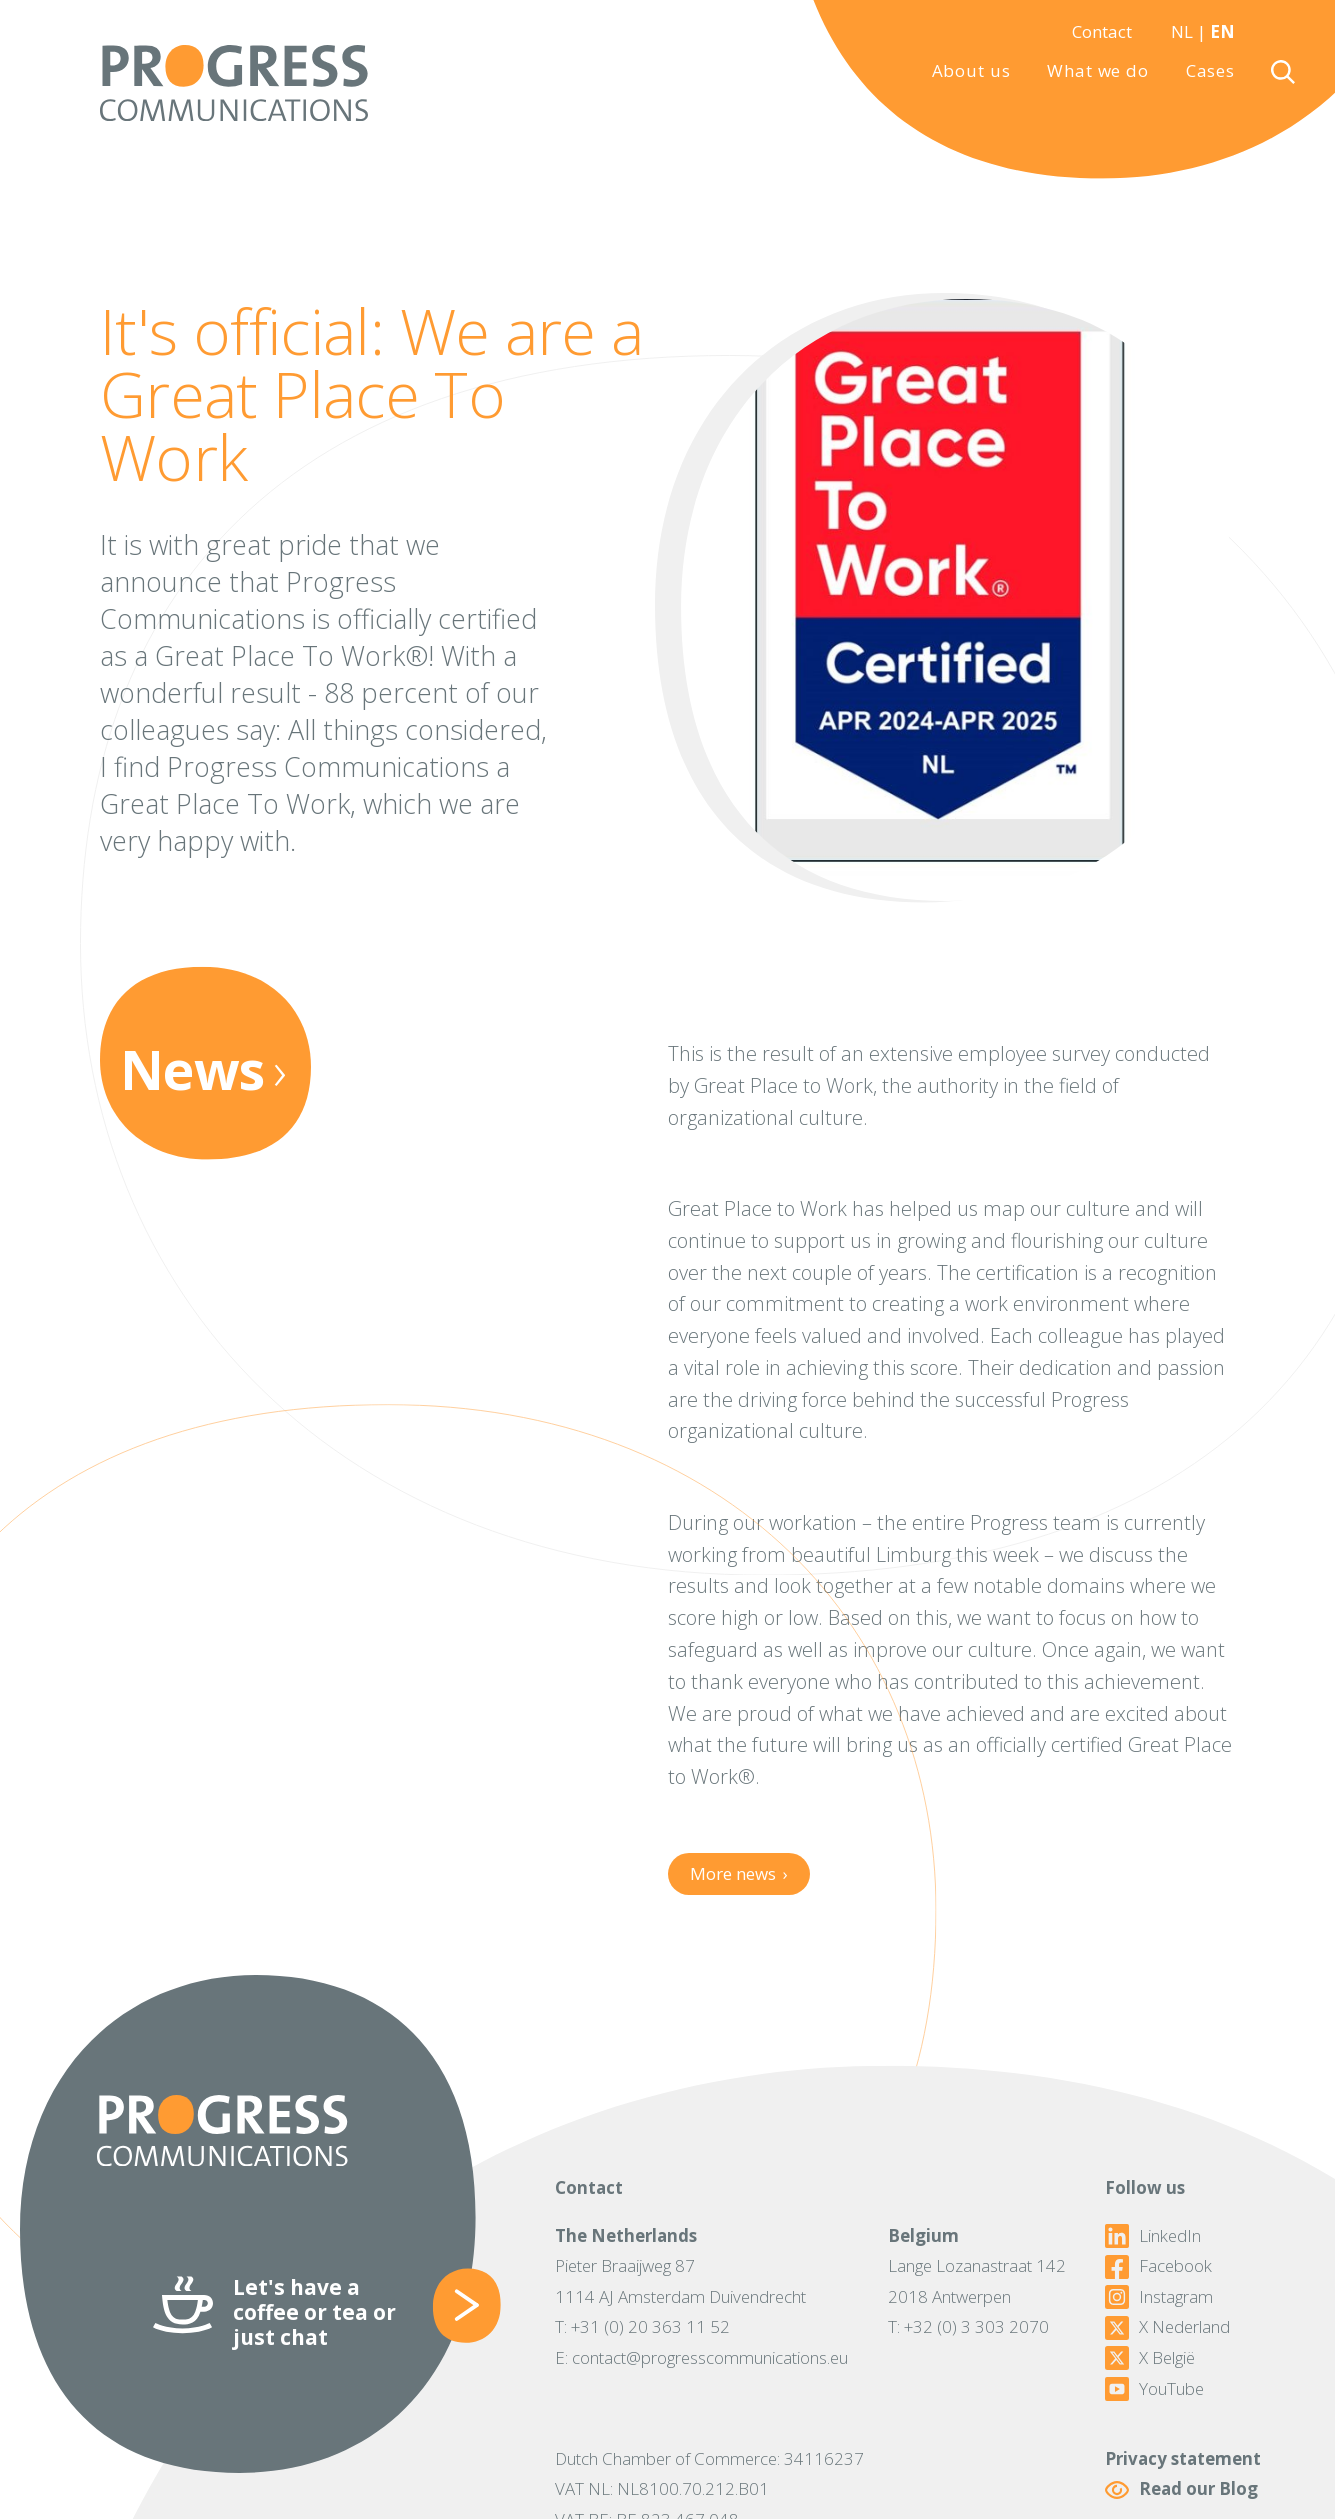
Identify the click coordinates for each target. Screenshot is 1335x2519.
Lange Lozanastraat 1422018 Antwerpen (977, 2281)
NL (1182, 31)
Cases (1210, 71)
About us (971, 71)
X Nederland (1167, 2327)
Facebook (1158, 2266)
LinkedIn (1153, 2236)
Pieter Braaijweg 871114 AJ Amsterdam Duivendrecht (680, 2281)
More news (739, 1873)
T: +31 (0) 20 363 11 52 (642, 2326)
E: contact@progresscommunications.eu (701, 2357)
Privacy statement (1183, 2458)
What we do (1097, 71)
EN (1222, 31)
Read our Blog (1181, 2489)
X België (1150, 2358)
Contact (1102, 31)
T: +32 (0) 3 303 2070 (968, 2326)
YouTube (1154, 2389)
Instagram (1159, 2297)
